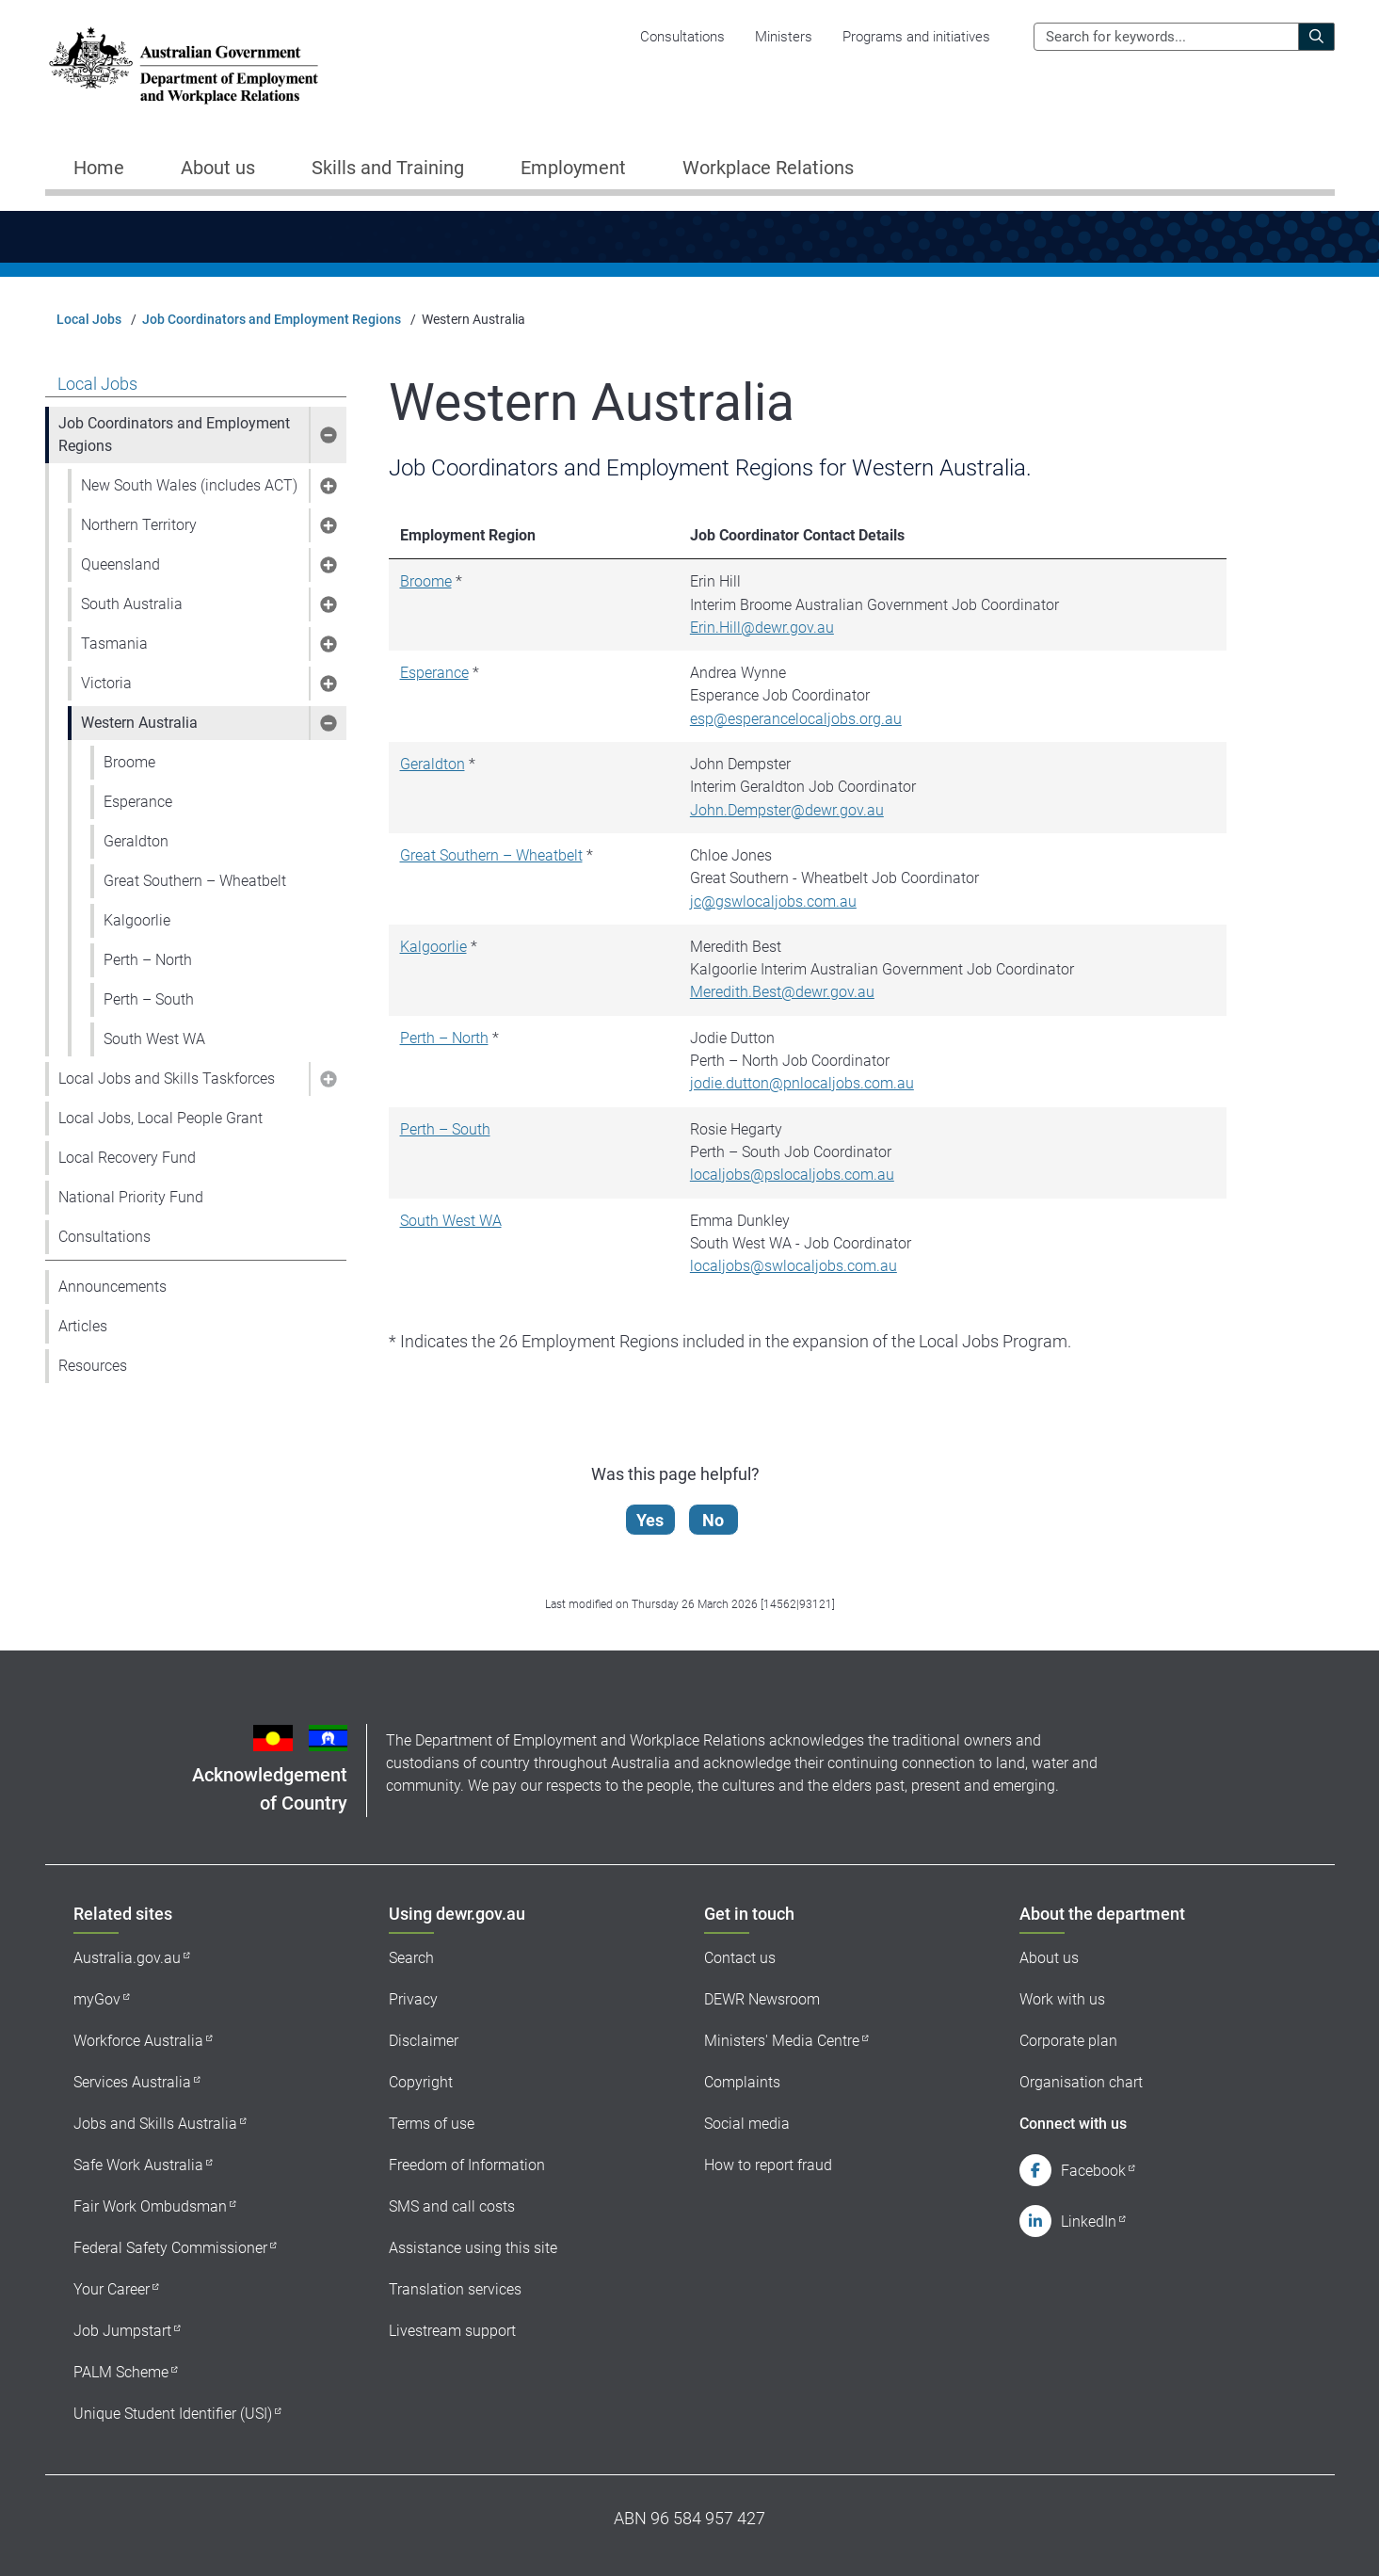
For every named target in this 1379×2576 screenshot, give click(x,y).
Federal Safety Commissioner (170, 2248)
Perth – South (149, 999)
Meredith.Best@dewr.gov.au (782, 992)
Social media (747, 2124)
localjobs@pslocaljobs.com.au (792, 1174)
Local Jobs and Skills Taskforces (166, 1078)
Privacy (413, 1999)
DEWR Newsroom (762, 1999)
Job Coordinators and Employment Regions (271, 319)
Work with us (1062, 1999)
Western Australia (139, 723)
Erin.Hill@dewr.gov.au (762, 627)
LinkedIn (1088, 2221)
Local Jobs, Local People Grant (160, 1118)
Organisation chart (1081, 2082)
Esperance (138, 802)
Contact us (740, 1958)
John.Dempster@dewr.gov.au (787, 810)
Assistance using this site (473, 2248)
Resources (92, 1366)
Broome (129, 762)
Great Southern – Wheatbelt (195, 881)
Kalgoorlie (137, 920)
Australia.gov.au (127, 1958)
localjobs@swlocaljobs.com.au (793, 1266)
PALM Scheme (120, 2372)
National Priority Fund (130, 1197)
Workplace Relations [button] (768, 167)
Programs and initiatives (916, 36)
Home (98, 167)
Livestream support (452, 2331)
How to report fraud (768, 2165)
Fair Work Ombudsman (150, 2206)
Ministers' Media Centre (781, 2041)
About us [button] (218, 167)
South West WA (154, 1039)
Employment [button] (573, 167)
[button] (327, 435)
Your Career (111, 2289)
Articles (82, 1326)
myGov (96, 1999)
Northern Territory (139, 525)
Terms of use (431, 2124)
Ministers (783, 36)
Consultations (682, 36)
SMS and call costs (452, 2206)
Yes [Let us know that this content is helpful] (650, 1520)
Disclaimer (423, 2041)
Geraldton (136, 841)
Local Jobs (88, 319)
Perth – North (148, 960)
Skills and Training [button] (388, 167)
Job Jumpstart (122, 2331)
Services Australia (132, 2082)
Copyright (421, 2082)
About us (1049, 1958)
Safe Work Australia (138, 2165)
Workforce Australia (138, 2041)
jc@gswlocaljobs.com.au (773, 901)
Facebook (1093, 2171)
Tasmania (114, 643)
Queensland (120, 564)
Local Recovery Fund (127, 1158)
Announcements (112, 1287)
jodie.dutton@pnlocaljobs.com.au (802, 1083)
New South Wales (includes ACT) (189, 485)
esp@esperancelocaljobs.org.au (796, 719)
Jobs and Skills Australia (155, 2124)
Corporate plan (1068, 2041)
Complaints (742, 2082)
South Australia (132, 604)
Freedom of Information (467, 2165)
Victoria (106, 683)
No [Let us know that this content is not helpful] (713, 1520)
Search (411, 1958)
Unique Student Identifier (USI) (172, 2414)
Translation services (455, 2289)
